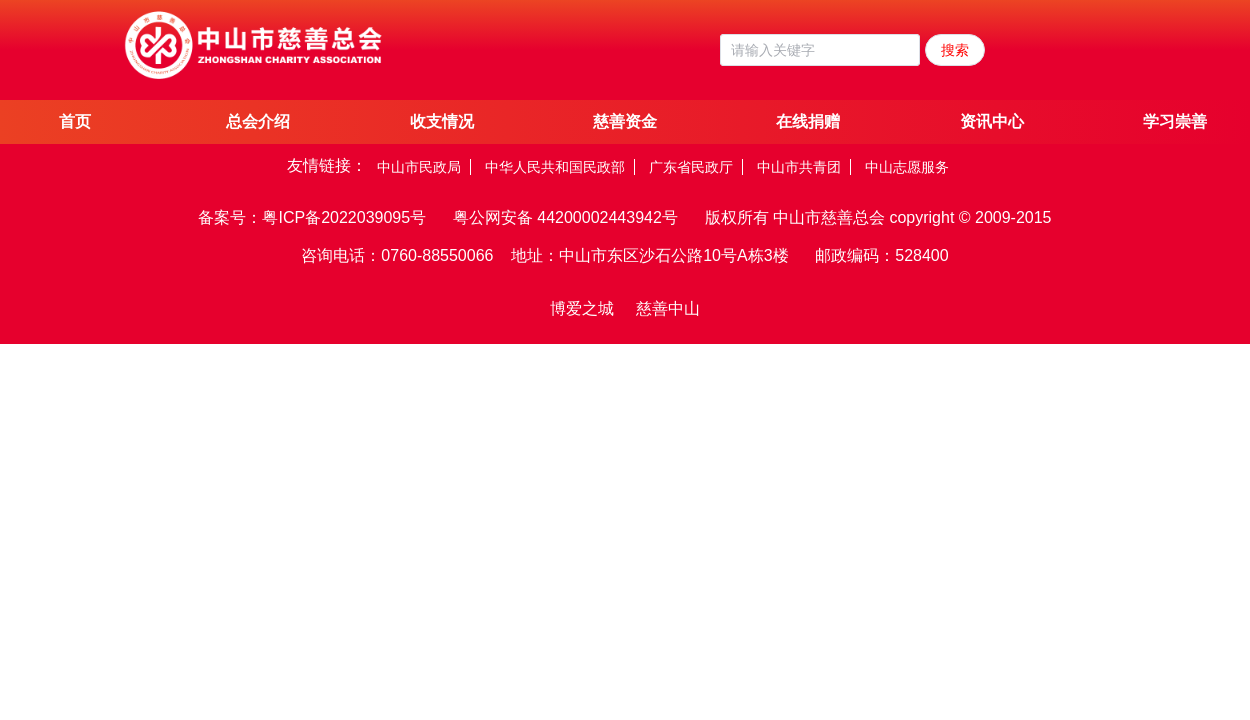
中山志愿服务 (907, 167)
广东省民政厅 (691, 167)
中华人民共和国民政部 (555, 167)
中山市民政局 (419, 167)
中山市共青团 (799, 167)
